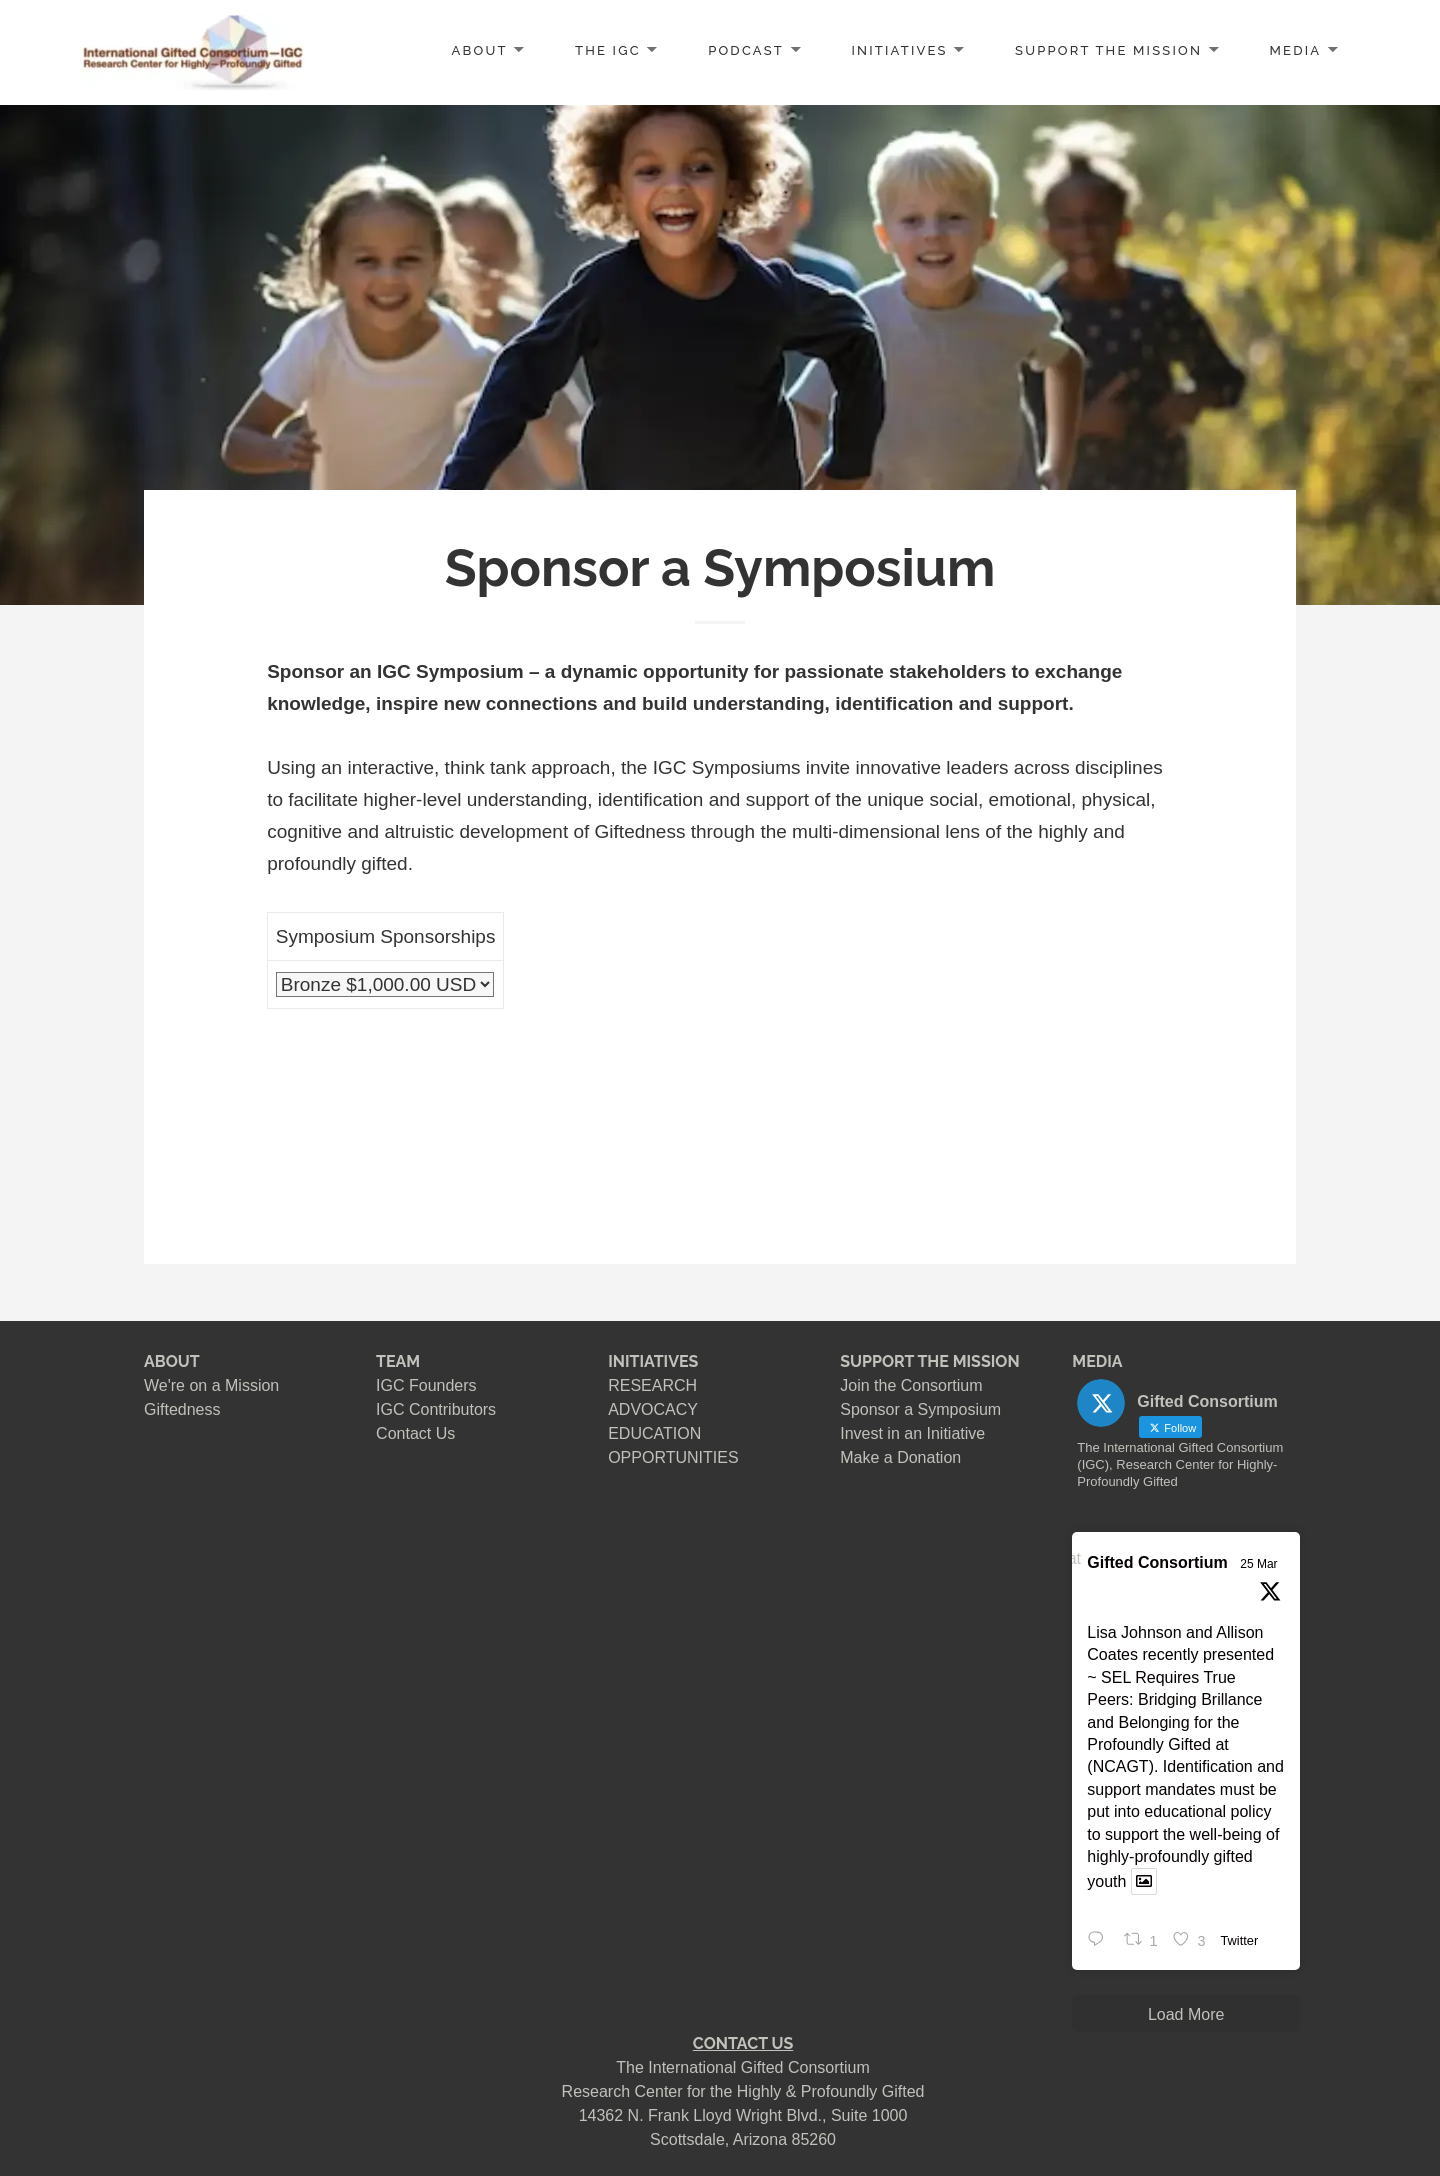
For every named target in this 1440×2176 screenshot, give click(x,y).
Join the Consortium (911, 1385)
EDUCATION (654, 1433)
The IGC (608, 50)
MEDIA (1296, 50)
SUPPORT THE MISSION (929, 1361)
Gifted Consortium (1157, 1562)
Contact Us (415, 1433)
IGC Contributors (436, 1409)
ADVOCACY (653, 1409)
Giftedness (182, 1409)
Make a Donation (900, 1457)
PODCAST (746, 50)
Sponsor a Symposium (920, 1409)
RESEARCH (652, 1385)
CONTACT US (743, 2043)
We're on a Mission (211, 1385)
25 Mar (1258, 1564)
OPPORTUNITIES (673, 1457)
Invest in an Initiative (912, 1433)
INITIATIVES (899, 50)
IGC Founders (426, 1385)
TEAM (398, 1361)
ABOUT (480, 50)
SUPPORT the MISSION (1108, 50)
